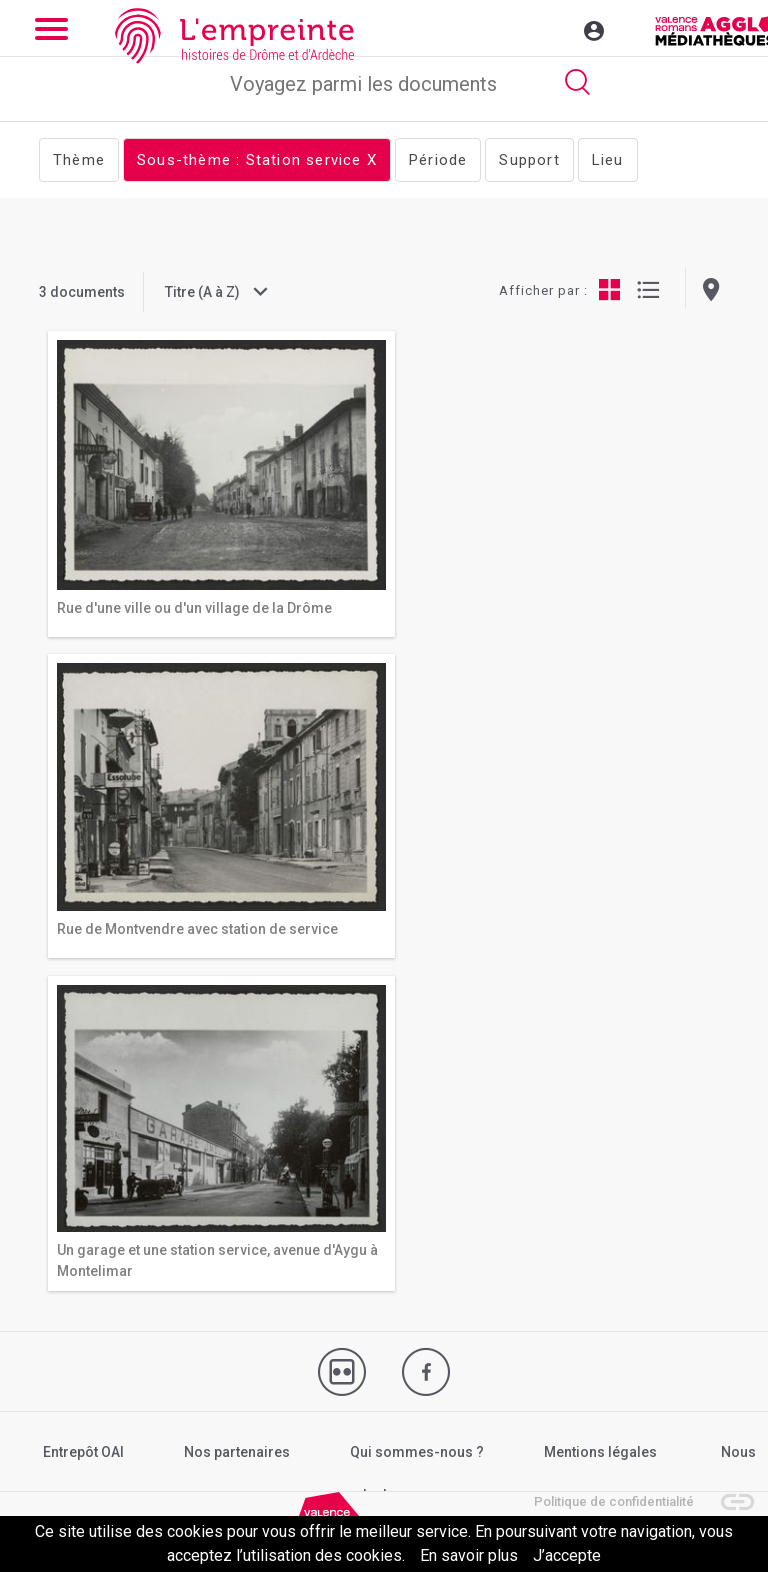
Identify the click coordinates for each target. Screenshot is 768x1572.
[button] (728, 1492)
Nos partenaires (237, 1452)
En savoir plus (469, 1555)
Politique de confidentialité (614, 1501)
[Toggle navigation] (551, 28)
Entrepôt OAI (83, 1452)
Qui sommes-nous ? (417, 1452)
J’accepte (567, 1555)
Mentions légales (600, 1452)
